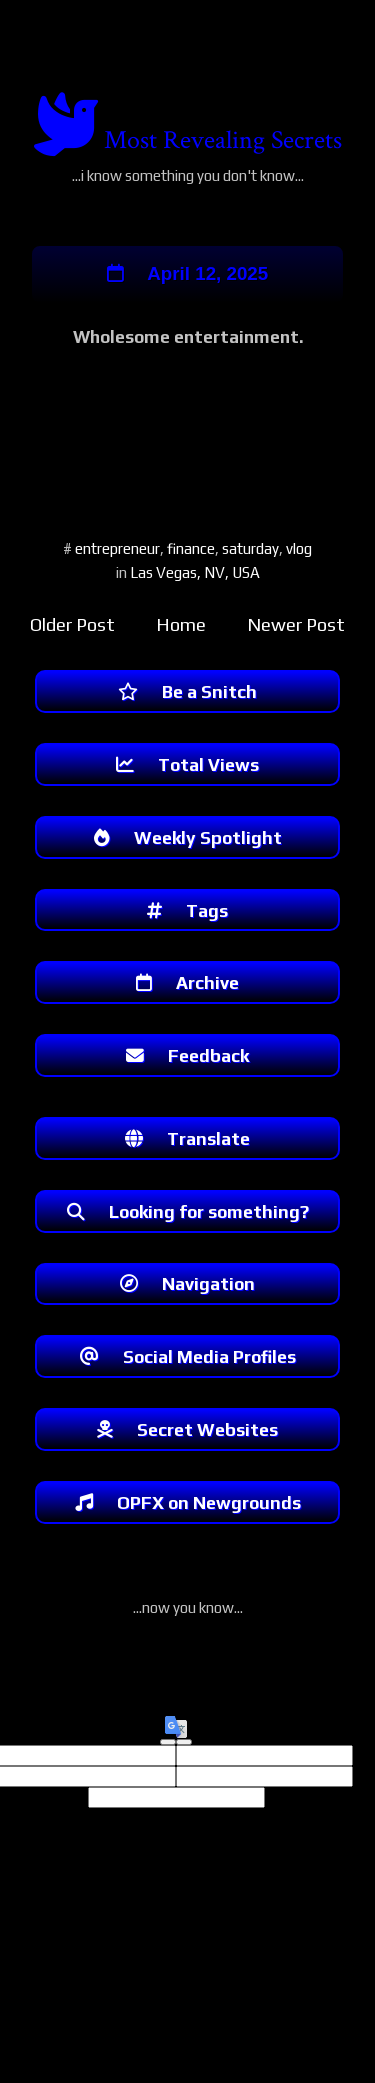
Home (181, 626)
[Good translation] (168, 1767)
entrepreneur (117, 550)
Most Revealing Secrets (223, 140)
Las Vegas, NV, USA (195, 574)
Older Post (72, 626)
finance (191, 550)
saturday (250, 550)
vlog (299, 550)
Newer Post (296, 626)
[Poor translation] (184, 1767)
